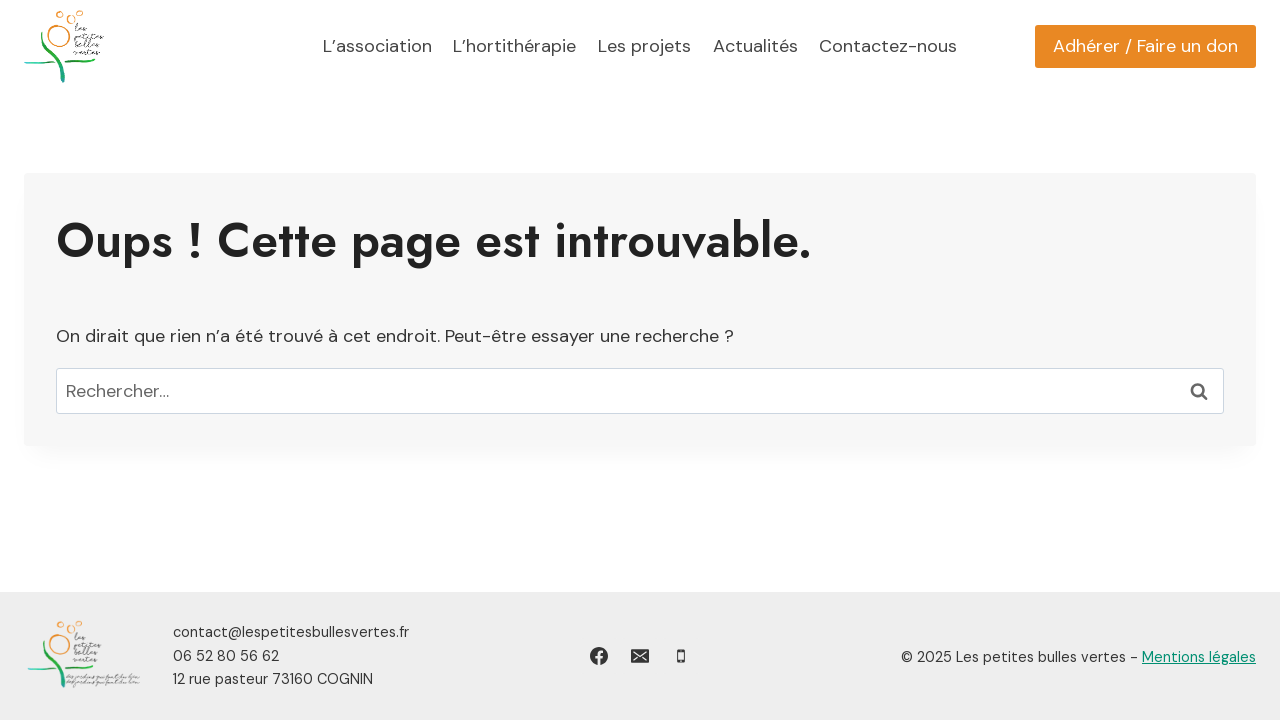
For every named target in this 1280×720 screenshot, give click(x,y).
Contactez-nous (888, 46)
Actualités (755, 46)
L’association (377, 46)
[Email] (640, 656)
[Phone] (681, 656)
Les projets (644, 46)
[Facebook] (599, 656)
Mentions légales (1199, 657)
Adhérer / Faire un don (1145, 46)
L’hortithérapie (514, 46)
